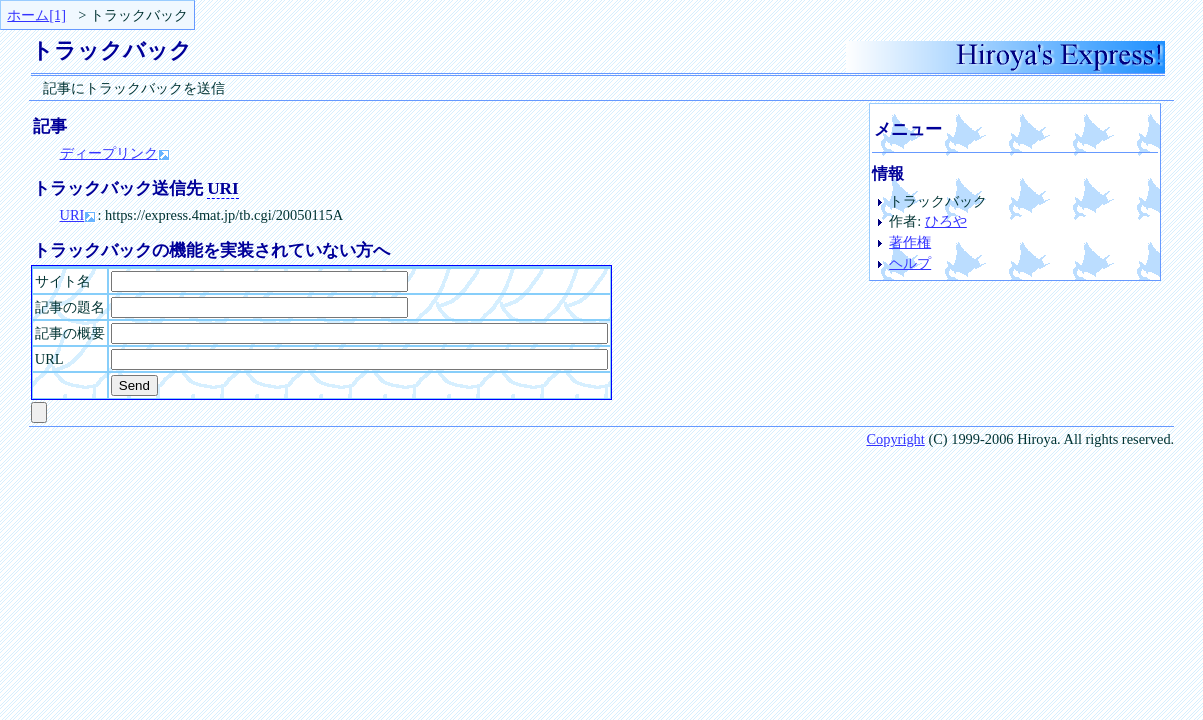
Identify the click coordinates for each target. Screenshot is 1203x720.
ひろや (946, 221)
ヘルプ (910, 263)
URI (72, 215)
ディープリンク (109, 153)
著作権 (910, 242)
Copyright (895, 439)
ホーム (28, 15)
